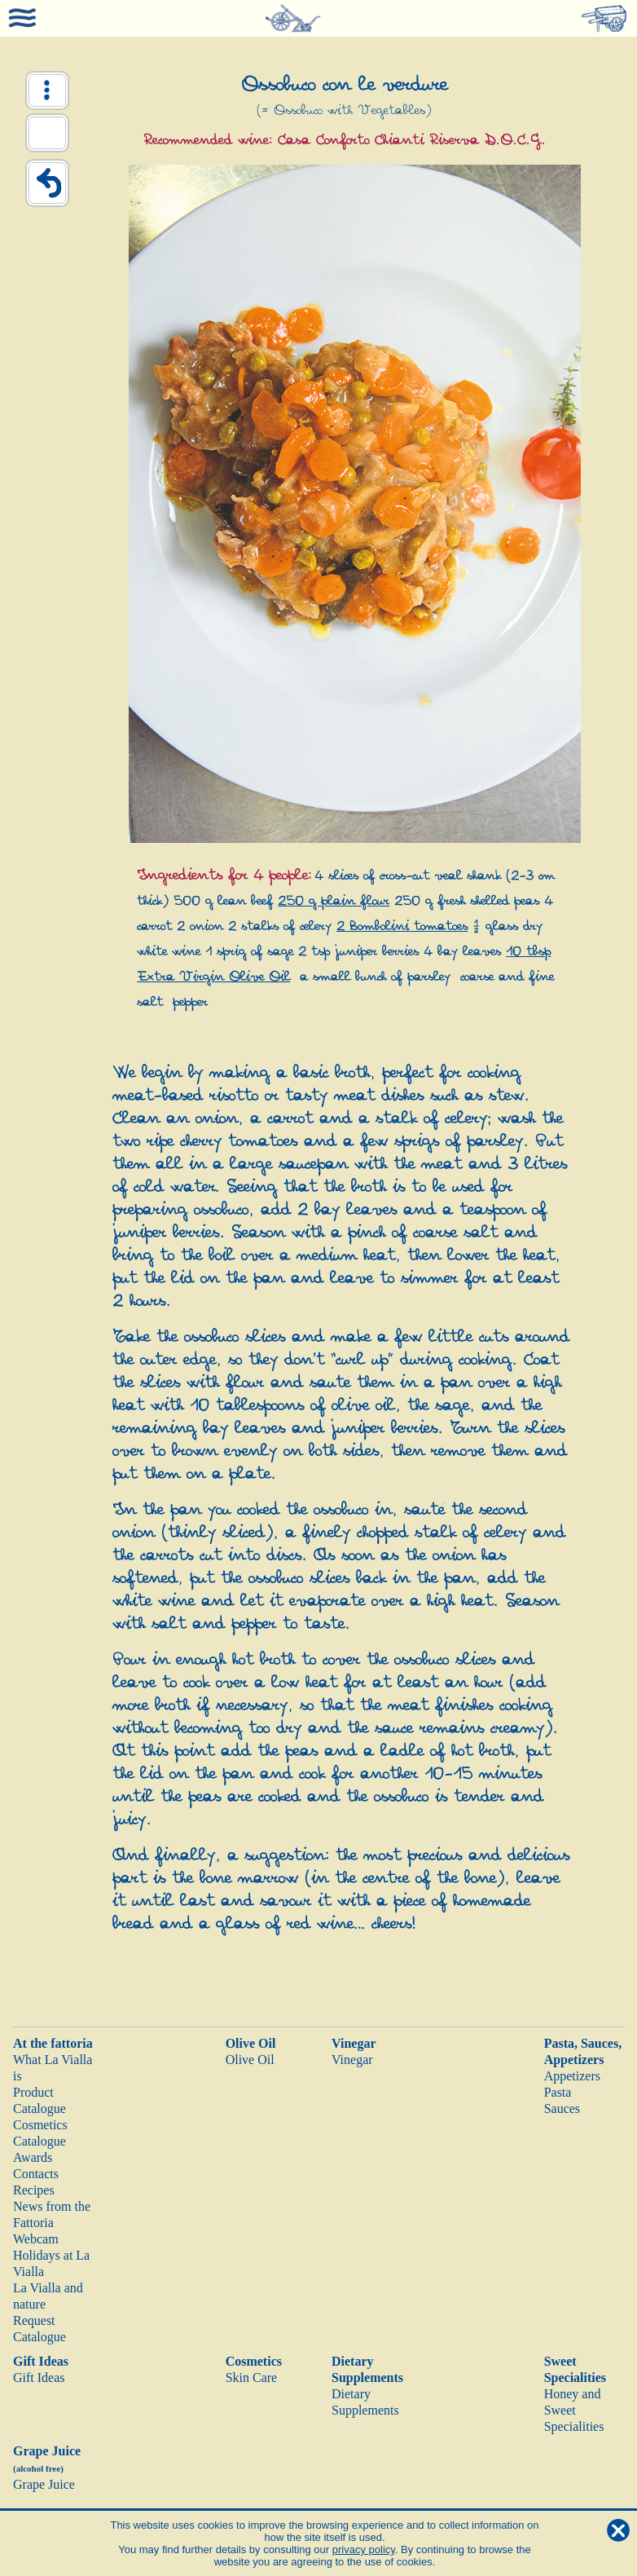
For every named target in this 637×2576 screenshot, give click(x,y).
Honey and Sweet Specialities (574, 2410)
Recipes (34, 2190)
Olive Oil (251, 2043)
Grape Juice (44, 2484)
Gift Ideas (40, 2361)
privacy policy (363, 2549)
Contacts (36, 2174)
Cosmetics (254, 2361)
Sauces (562, 2108)
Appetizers (572, 2076)
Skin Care (252, 2377)
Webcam (36, 2239)
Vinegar (354, 2043)
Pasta (558, 2092)
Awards (32, 2157)
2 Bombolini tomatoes (402, 926)
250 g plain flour (333, 901)
